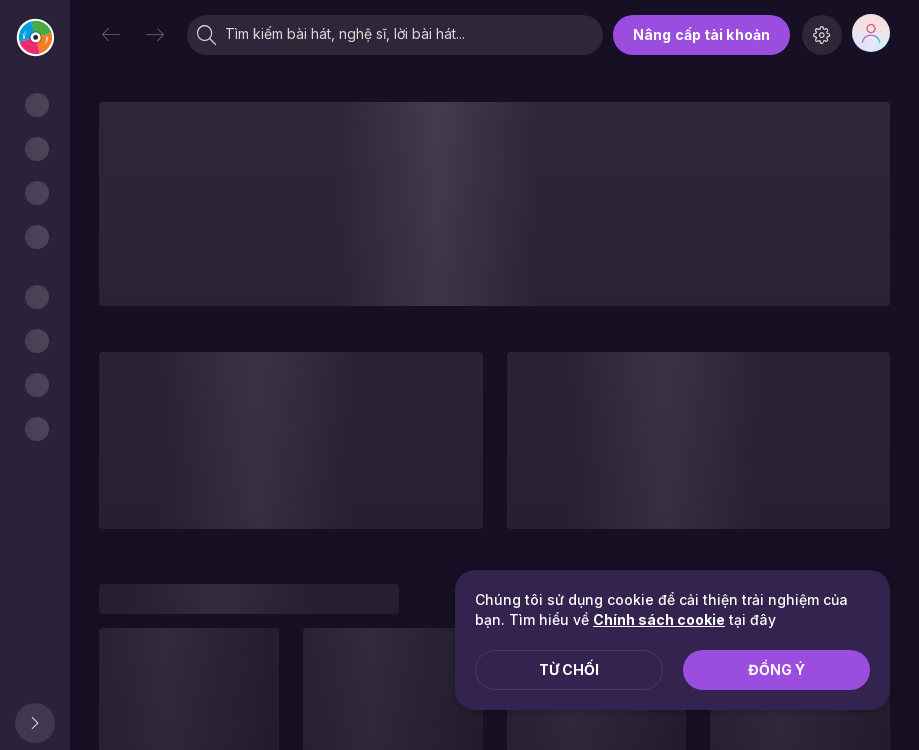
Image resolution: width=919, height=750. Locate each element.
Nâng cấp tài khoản (701, 34)
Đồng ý (776, 669)
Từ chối (569, 669)
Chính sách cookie (659, 619)
